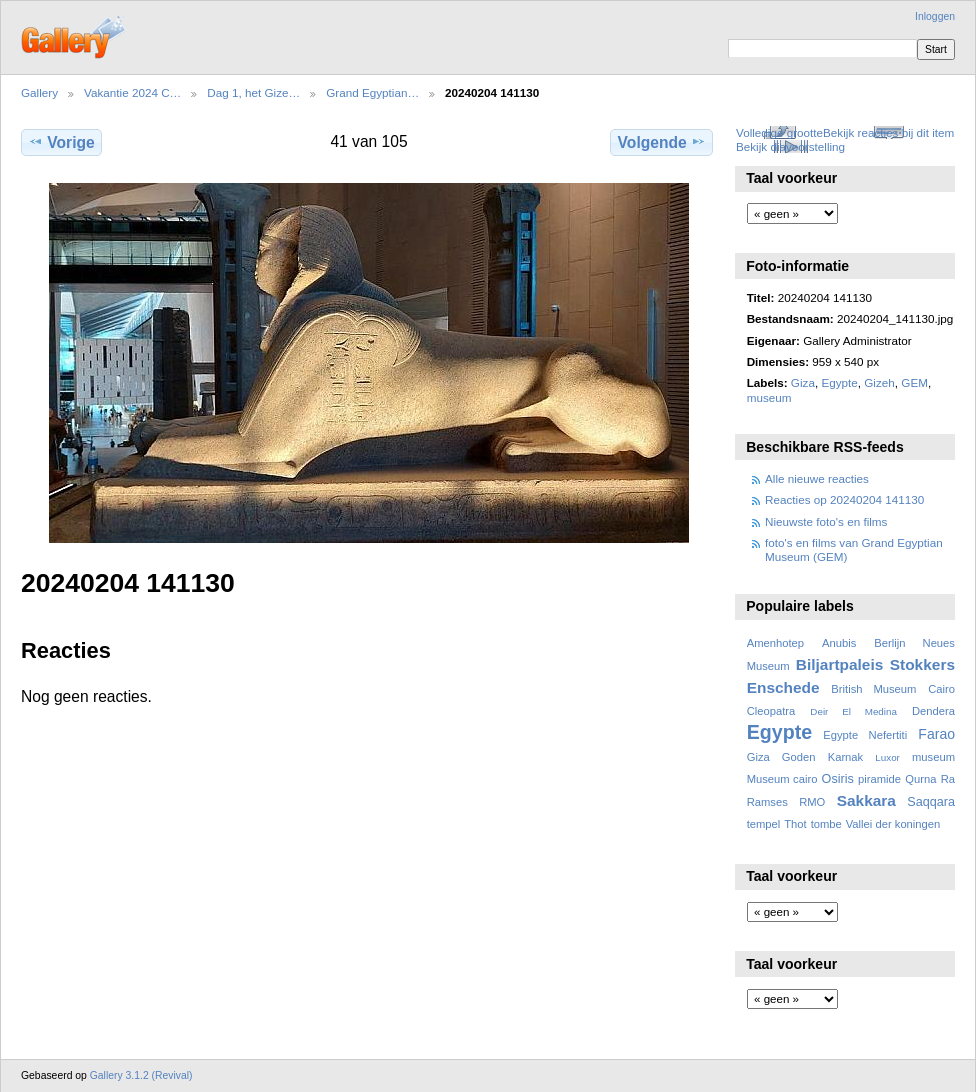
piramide (879, 779)
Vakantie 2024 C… (132, 92)
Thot (795, 824)
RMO (812, 802)
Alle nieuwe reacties (817, 478)
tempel (764, 824)
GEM (914, 382)
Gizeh (879, 382)
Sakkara (866, 800)
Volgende (662, 142)
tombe (826, 824)
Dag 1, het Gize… (253, 92)
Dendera (933, 711)
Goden (799, 757)
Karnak (846, 757)
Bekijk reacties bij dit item (888, 132)
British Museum (873, 689)
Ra (948, 779)
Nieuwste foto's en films (826, 521)
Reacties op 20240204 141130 (844, 499)
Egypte (839, 382)
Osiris (838, 779)
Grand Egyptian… (372, 92)
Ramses (767, 802)
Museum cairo (782, 779)
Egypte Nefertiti (865, 735)
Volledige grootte (779, 132)
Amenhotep (775, 643)
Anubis (839, 643)
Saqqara (931, 802)
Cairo (941, 689)
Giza (803, 382)
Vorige (61, 142)
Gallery (39, 92)
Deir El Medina (853, 711)
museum (769, 397)
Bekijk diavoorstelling (790, 146)
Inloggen (935, 16)
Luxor (887, 757)
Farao (936, 734)
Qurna (920, 779)
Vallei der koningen (893, 824)
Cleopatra (771, 711)
